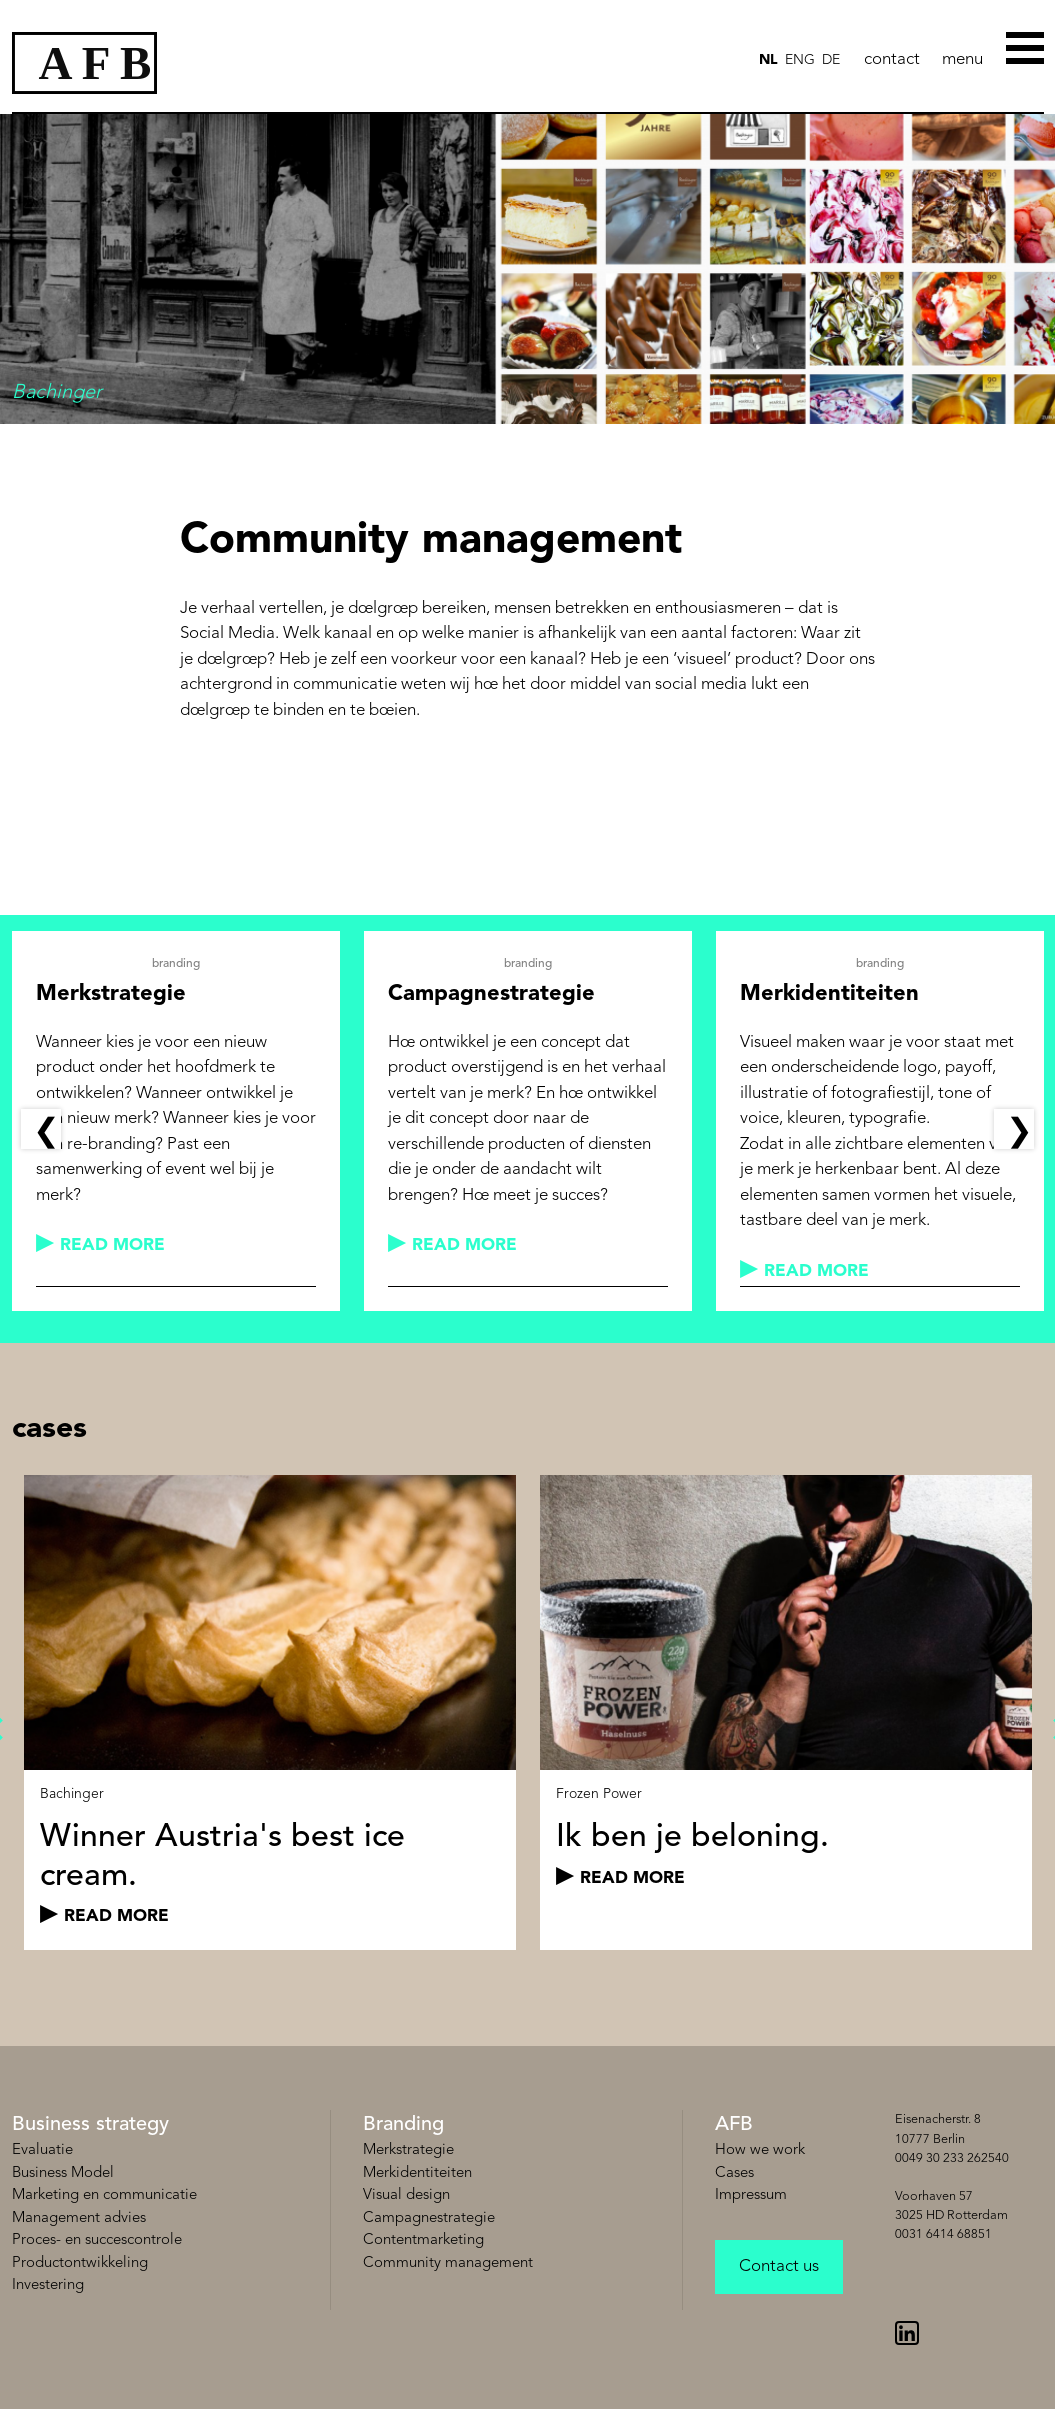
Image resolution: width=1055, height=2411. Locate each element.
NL (768, 60)
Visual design (406, 2195)
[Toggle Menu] (1027, 46)
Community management (448, 2263)
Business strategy (90, 2125)
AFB (734, 2125)
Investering (48, 2285)
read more (112, 1245)
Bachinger (72, 1794)
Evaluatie (42, 2150)
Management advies (79, 2218)
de (831, 60)
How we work (760, 2150)
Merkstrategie (408, 2150)
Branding (403, 2125)
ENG (800, 60)
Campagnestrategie (429, 2218)
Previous (41, 1129)
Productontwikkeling (80, 2263)
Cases (734, 2173)
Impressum (751, 2195)
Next (1014, 1129)
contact (892, 59)
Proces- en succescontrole (97, 2240)
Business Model (63, 2173)
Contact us (779, 2266)
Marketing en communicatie (104, 2195)
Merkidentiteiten (417, 2173)
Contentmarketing (423, 2240)
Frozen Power (599, 1794)
